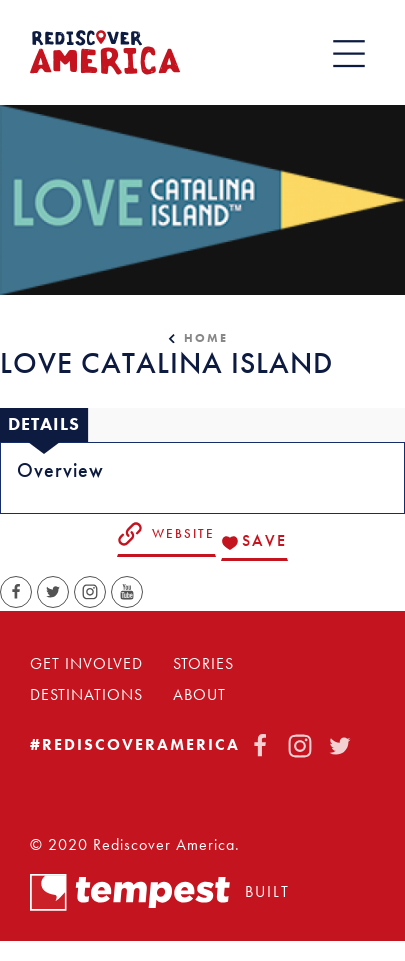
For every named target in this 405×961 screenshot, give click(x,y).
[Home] (105, 52)
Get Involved (86, 664)
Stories (203, 664)
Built (160, 892)
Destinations (86, 695)
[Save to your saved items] (254, 543)
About (199, 695)
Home (206, 338)
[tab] (44, 425)
